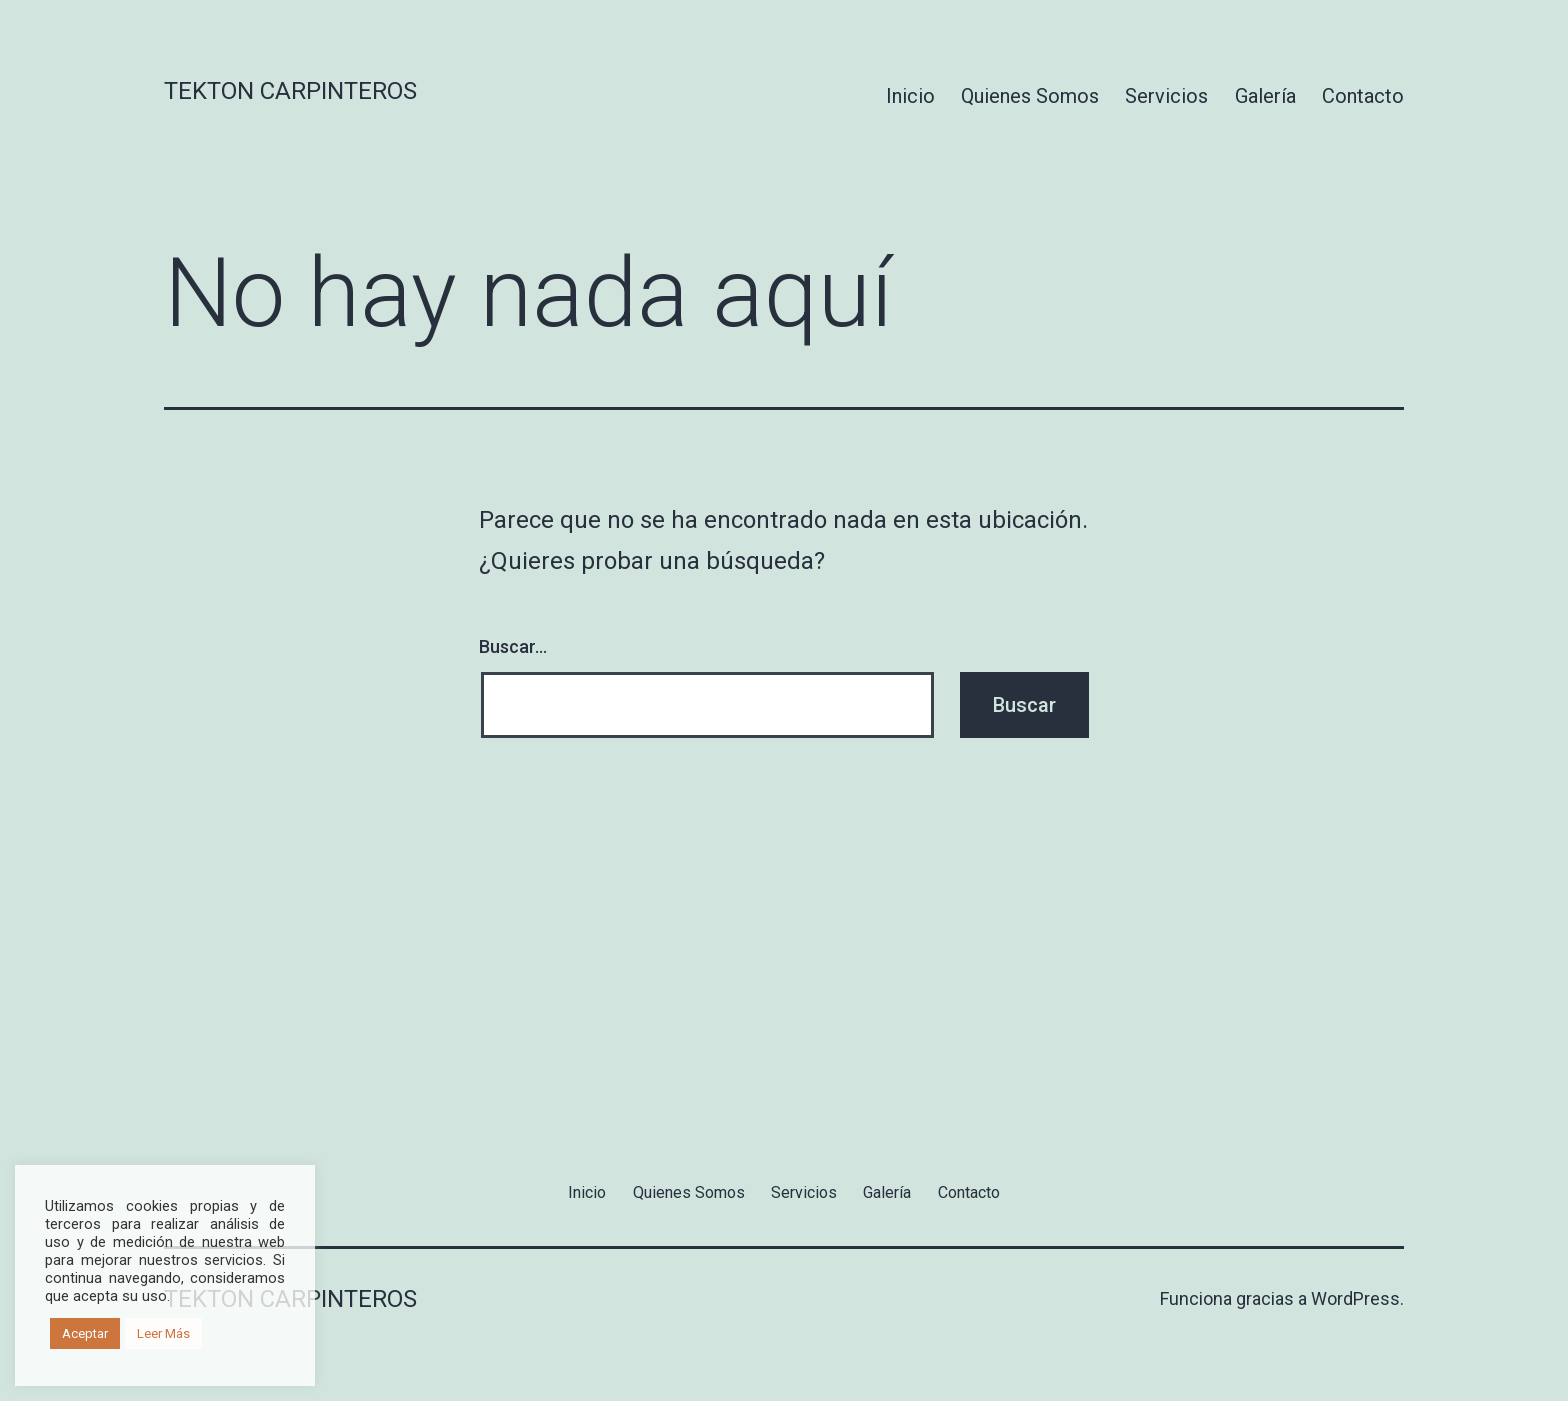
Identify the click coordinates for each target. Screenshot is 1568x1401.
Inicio (910, 96)
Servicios (1166, 96)
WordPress (1355, 1298)
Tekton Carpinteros (290, 91)
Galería (1265, 96)
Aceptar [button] (85, 1333)
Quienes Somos (1030, 96)
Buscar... (513, 646)
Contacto (1363, 96)
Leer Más (163, 1333)
